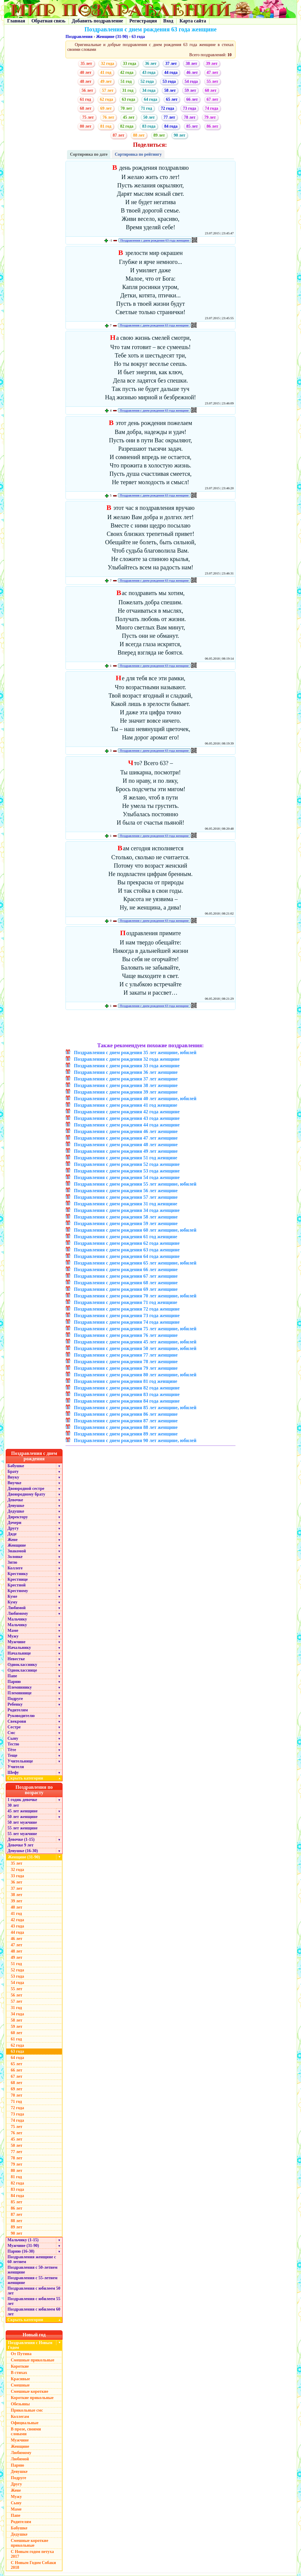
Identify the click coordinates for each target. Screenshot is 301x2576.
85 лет (192, 126)
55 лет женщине (22, 1828)
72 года (167, 108)
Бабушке (15, 1466)
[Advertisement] (151, 1026)
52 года (147, 81)
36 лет (150, 63)
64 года (150, 99)
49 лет (106, 81)
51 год (126, 81)
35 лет (86, 63)
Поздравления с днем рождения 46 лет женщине (126, 1131)
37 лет (171, 63)
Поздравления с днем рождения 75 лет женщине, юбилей (135, 1328)
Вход (168, 20)
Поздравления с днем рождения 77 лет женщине (126, 1354)
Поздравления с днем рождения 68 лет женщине (126, 1282)
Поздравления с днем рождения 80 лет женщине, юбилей (135, 1374)
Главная (16, 20)
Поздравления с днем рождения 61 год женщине (125, 1236)
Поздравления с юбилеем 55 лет (33, 2301)
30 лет (13, 1805)
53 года (169, 81)
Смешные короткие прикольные (29, 2543)
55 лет (212, 81)
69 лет (106, 108)
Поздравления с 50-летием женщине (32, 2269)
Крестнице (17, 1579)
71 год (146, 108)
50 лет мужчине (22, 1822)
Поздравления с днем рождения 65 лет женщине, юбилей (135, 1262)
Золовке (14, 1556)
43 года (148, 72)
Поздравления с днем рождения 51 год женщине (125, 1157)
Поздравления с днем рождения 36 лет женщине (126, 1072)
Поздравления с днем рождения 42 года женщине (127, 1111)
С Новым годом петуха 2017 (32, 2554)
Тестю (13, 1744)
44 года (170, 72)
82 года (126, 126)
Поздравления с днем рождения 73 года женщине (127, 1315)
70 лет (126, 108)
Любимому (17, 1613)
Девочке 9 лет (20, 1845)
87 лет (118, 135)
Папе (12, 1676)
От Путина (21, 2354)
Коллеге (15, 1568)
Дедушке (15, 1511)
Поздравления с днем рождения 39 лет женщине (126, 1091)
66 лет (192, 99)
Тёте (11, 1750)
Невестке (16, 1659)
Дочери (14, 1522)
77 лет (169, 117)
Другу (13, 1528)
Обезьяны (20, 2404)
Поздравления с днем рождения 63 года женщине (154, 240)
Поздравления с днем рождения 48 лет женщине (126, 1144)
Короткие (20, 2366)
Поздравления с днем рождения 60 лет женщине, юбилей (135, 1230)
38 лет (191, 63)
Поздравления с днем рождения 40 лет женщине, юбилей (135, 1098)
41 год (105, 72)
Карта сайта (193, 20)
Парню (14, 1681)
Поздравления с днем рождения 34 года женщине (127, 1210)
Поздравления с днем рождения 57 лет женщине (126, 1197)
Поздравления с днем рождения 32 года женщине (127, 1059)
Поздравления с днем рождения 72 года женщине (127, 1308)
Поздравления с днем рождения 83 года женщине (127, 1394)
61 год (85, 99)
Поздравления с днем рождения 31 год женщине (125, 1203)
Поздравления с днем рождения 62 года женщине (127, 1243)
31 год (127, 90)
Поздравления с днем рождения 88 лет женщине (126, 1427)
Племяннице (19, 1693)
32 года (107, 63)
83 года (148, 126)
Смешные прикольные (32, 2360)
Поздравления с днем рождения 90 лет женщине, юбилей (135, 1440)
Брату (13, 1471)
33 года (129, 63)
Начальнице (19, 1653)
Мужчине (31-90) (23, 2245)
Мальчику (17, 1619)
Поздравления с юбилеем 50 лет (33, 2290)
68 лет (85, 108)
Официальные (24, 2423)
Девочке (15, 1500)
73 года (189, 108)
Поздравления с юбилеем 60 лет (33, 2311)
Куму (12, 1602)
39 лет (211, 63)
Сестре (14, 1727)
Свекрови (16, 1721)
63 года (138, 36)
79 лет (210, 117)
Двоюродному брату (26, 1494)
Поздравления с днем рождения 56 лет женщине (126, 1190)
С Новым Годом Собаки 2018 (33, 2565)
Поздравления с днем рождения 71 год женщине (125, 1302)
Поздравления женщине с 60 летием (31, 2259)
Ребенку (15, 1704)
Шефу (13, 1772)
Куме (12, 1596)
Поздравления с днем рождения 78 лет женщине (126, 1361)
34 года (148, 90)
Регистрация (143, 20)
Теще (12, 1755)
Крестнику (17, 1573)
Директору (17, 1517)
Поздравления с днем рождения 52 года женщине (127, 1164)
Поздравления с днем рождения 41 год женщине (125, 1105)
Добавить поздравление (97, 20)
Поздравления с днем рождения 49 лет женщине (126, 1151)
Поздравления (79, 36)
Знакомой (16, 1551)
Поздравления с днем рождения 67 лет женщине (126, 1276)
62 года (106, 99)
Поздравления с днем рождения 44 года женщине (127, 1124)
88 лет (139, 135)
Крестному (17, 1591)
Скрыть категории (35, 1778)
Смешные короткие (29, 2391)
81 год (105, 126)
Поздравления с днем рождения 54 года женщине (127, 1177)
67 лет (212, 99)
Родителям (17, 1710)
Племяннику (19, 1687)
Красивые (20, 2379)
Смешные (20, 2385)
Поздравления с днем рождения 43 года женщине (127, 1118)
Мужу (13, 1636)
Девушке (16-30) (22, 1851)
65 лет (171, 99)
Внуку (13, 1477)
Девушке (15, 1505)
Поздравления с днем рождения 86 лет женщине (126, 1414)
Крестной (16, 1585)
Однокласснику (22, 1664)
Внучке (14, 1483)
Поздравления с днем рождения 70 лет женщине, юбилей (135, 1295)
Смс (11, 1732)
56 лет (87, 90)
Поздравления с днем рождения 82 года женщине (127, 1387)
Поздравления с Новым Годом (30, 2345)
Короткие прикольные (32, 2397)
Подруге (15, 1698)
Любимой (16, 1608)
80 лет (85, 126)
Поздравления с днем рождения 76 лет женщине (126, 1335)
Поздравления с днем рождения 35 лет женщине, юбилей (135, 1052)
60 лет (210, 90)
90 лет (179, 135)
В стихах (19, 2372)
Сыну (12, 1738)
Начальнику (19, 1647)
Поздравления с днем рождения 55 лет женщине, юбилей (135, 1184)
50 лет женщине (22, 1816)
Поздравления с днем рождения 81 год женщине (125, 1381)
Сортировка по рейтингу (138, 154)
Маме (12, 1630)
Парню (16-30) (20, 2251)
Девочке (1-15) (20, 1839)
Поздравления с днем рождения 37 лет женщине (126, 1078)
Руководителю (21, 1715)
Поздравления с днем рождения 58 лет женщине (126, 1216)
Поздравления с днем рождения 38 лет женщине (126, 1085)
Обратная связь (48, 20)
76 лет (108, 117)
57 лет (107, 90)
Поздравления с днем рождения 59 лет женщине (126, 1223)
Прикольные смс (27, 2410)
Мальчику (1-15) (23, 2240)
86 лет (212, 126)
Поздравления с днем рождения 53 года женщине (127, 1170)
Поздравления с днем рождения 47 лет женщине (126, 1138)
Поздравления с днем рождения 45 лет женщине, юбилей (135, 1341)
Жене (12, 1539)
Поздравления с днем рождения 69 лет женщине (126, 1289)
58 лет (170, 90)
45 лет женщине (22, 1811)
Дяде (12, 1534)
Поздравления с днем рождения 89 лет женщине (126, 1433)
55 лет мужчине (22, 1834)
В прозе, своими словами (26, 2431)
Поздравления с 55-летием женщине (32, 2280)
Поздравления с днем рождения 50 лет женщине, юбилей (135, 1348)
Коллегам (20, 2416)
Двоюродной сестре (25, 1488)
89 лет (159, 135)
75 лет (88, 117)
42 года (126, 72)
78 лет (189, 117)
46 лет (192, 72)
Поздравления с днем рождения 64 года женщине (127, 1256)
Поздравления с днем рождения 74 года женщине (127, 1322)
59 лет (190, 90)
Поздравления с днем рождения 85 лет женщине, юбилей (135, 1407)
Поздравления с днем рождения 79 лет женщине (126, 1368)
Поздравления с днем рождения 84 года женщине (127, 1401)
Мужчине (16, 1642)
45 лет (128, 117)
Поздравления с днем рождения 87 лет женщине (126, 1420)
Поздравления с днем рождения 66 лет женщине (126, 1269)
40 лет (85, 72)
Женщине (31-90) (112, 36)
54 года (191, 81)
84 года (170, 126)
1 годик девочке (22, 1799)
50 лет (149, 117)
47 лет (212, 72)
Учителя (15, 1767)
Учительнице (20, 1761)
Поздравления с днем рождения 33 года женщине (127, 1065)
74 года (211, 108)
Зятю (12, 1562)
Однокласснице (22, 1670)
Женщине (16, 1545)
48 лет (85, 81)
